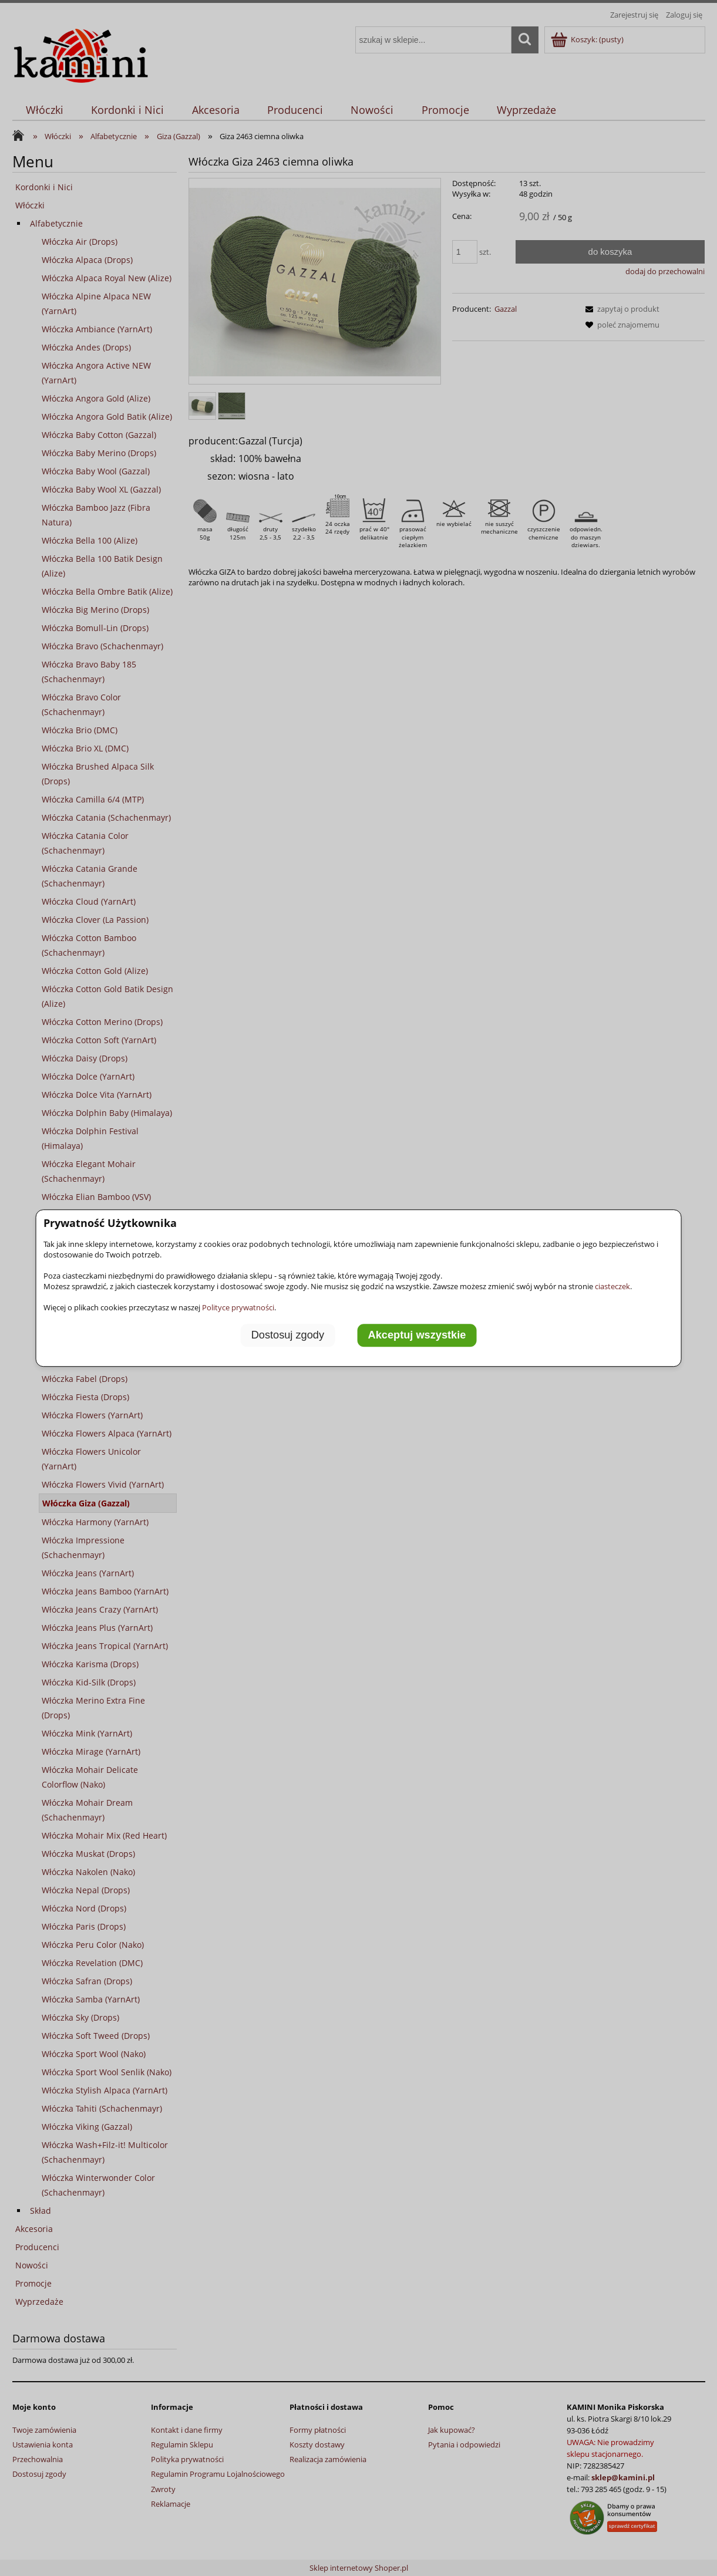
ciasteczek (612, 1286)
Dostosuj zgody (287, 1335)
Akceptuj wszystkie (417, 1335)
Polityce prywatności (238, 1307)
